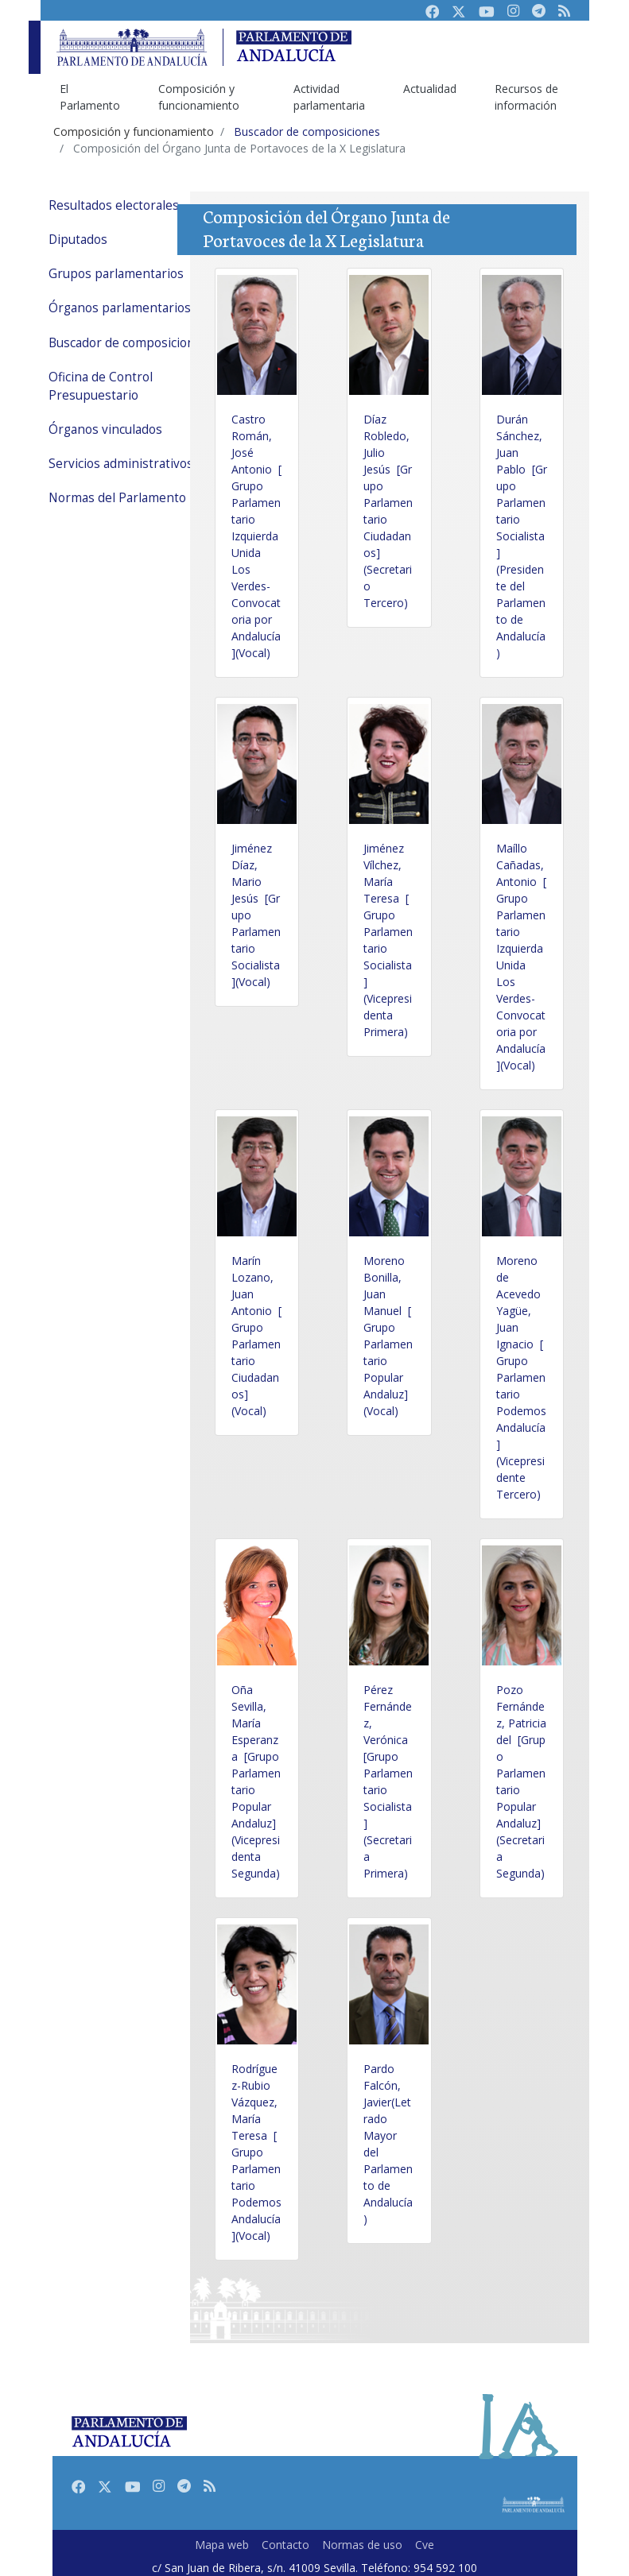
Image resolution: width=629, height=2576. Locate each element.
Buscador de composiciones (128, 343)
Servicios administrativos (121, 463)
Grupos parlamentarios (116, 273)
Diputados (78, 239)
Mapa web (222, 2544)
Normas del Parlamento (117, 497)
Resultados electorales (114, 205)
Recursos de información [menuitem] (526, 97)
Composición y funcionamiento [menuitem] (198, 97)
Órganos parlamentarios (120, 308)
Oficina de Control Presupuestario (101, 386)
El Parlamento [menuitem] (90, 97)
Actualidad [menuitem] (429, 88)
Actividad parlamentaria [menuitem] (329, 97)
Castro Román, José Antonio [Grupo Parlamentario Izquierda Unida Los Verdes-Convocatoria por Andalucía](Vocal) (256, 536)
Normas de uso (362, 2544)
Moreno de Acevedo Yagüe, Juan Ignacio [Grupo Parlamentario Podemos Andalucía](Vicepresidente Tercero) (521, 1377)
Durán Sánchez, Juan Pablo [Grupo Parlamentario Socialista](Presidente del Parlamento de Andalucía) (521, 536)
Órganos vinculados (105, 429)
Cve (424, 2544)
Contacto (285, 2544)
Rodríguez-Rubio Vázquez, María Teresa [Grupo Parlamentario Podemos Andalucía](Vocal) (256, 2152)
